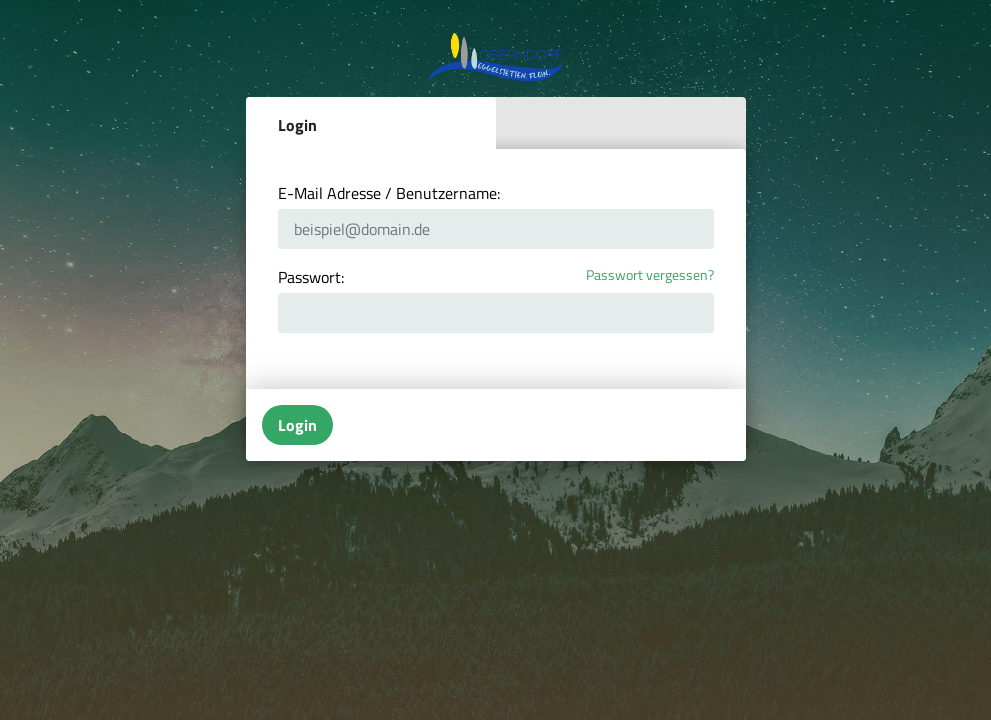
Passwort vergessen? (650, 275)
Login (297, 125)
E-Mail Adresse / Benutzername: (389, 193)
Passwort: (311, 277)
